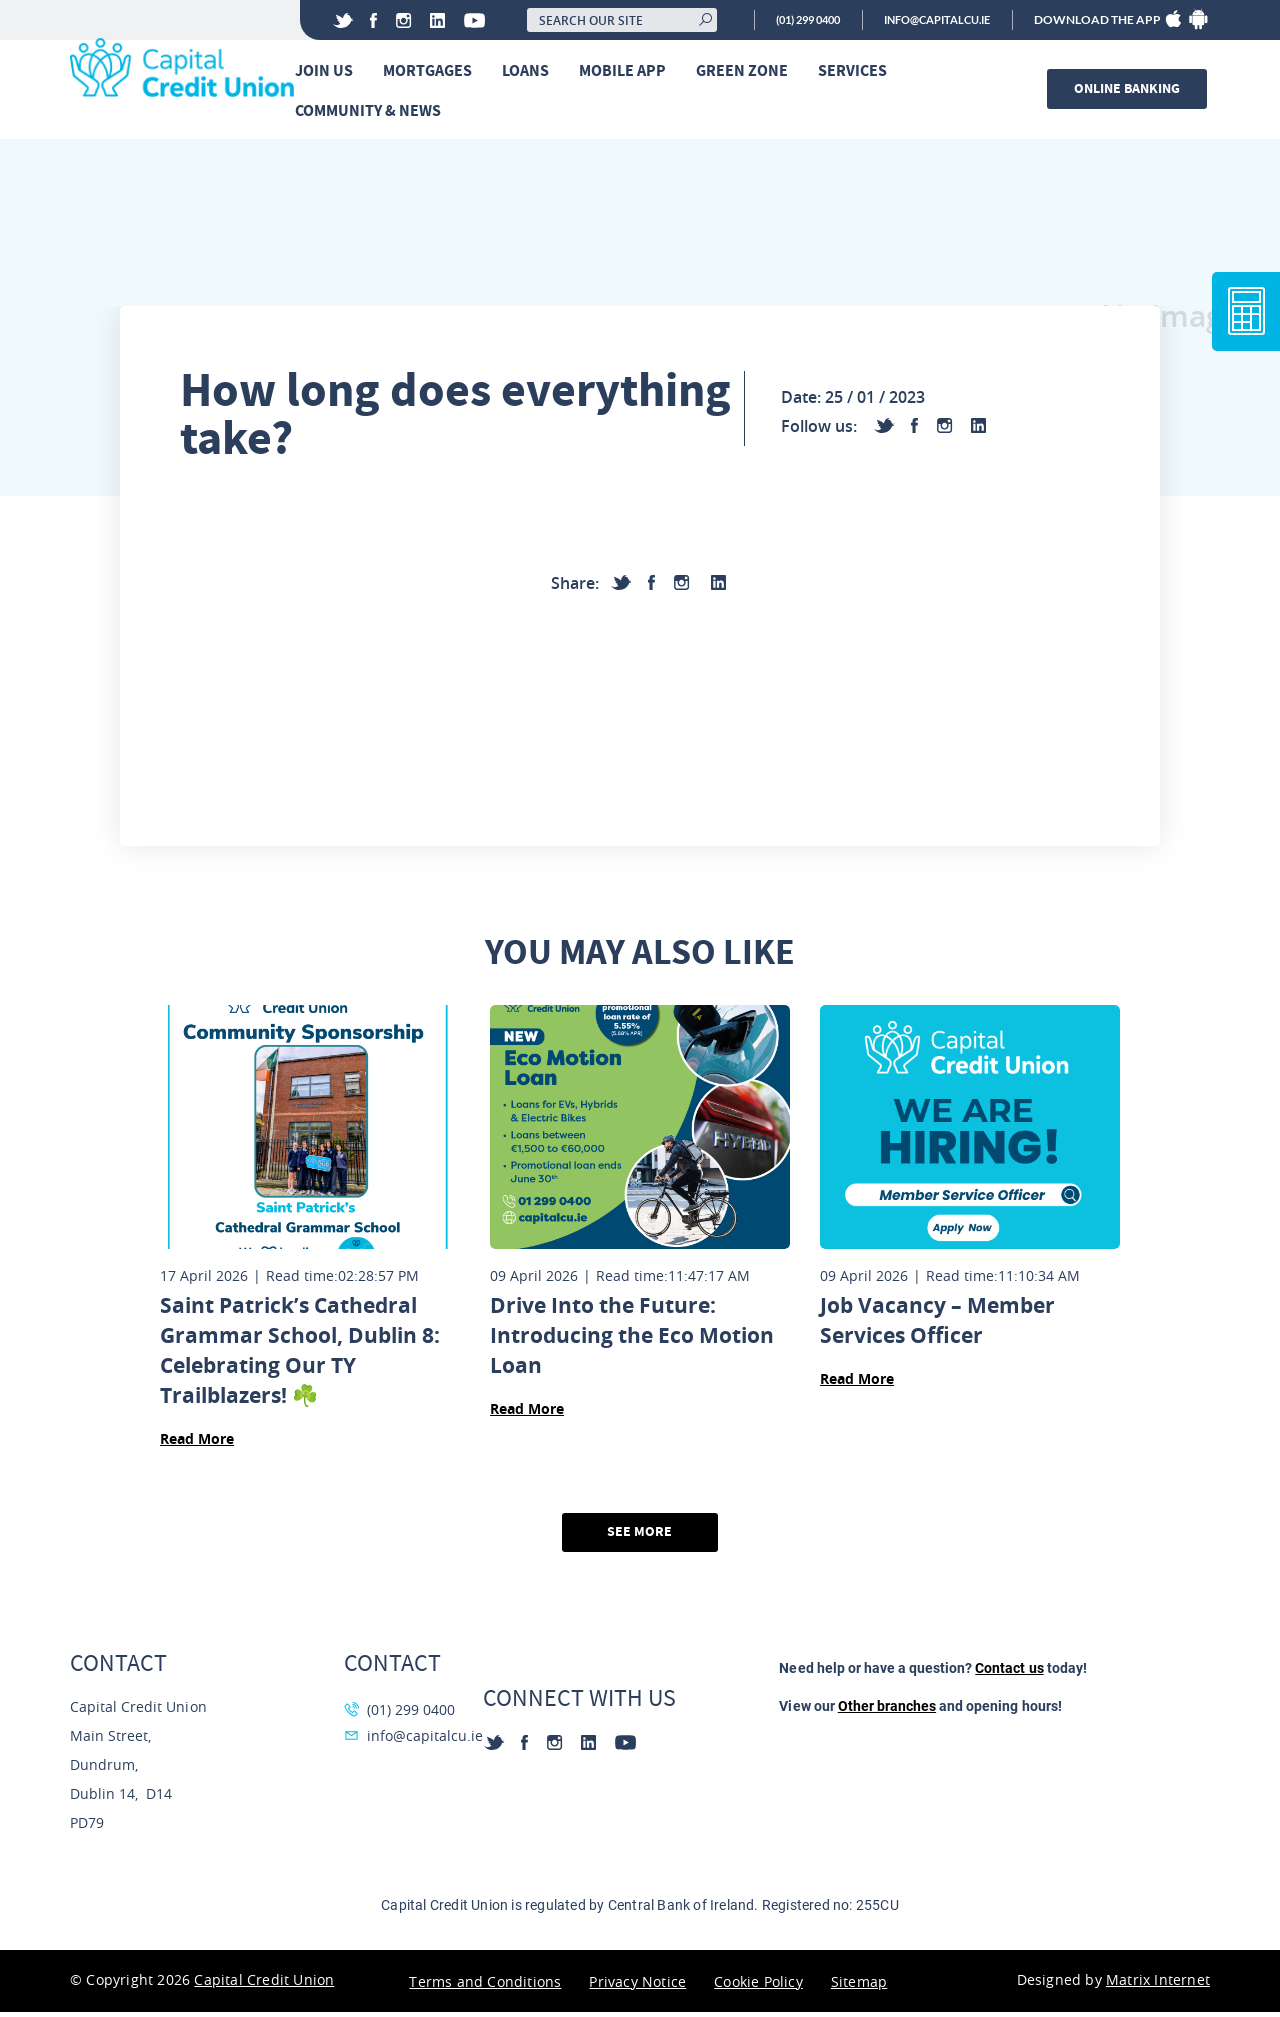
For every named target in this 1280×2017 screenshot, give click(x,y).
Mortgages (432, 71)
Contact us (1009, 1673)
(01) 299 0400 (787, 20)
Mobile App (627, 71)
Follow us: (819, 430)
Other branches (887, 1711)
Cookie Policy (758, 1986)
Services (857, 71)
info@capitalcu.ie (929, 20)
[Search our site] (596, 20)
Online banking (1130, 89)
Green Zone (747, 71)
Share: (575, 587)
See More (640, 1536)
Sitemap (859, 1986)
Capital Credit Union (264, 1984)
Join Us (329, 71)
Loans (530, 71)
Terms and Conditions (485, 1986)
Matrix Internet (1158, 1984)
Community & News (373, 111)
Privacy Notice (637, 1986)
